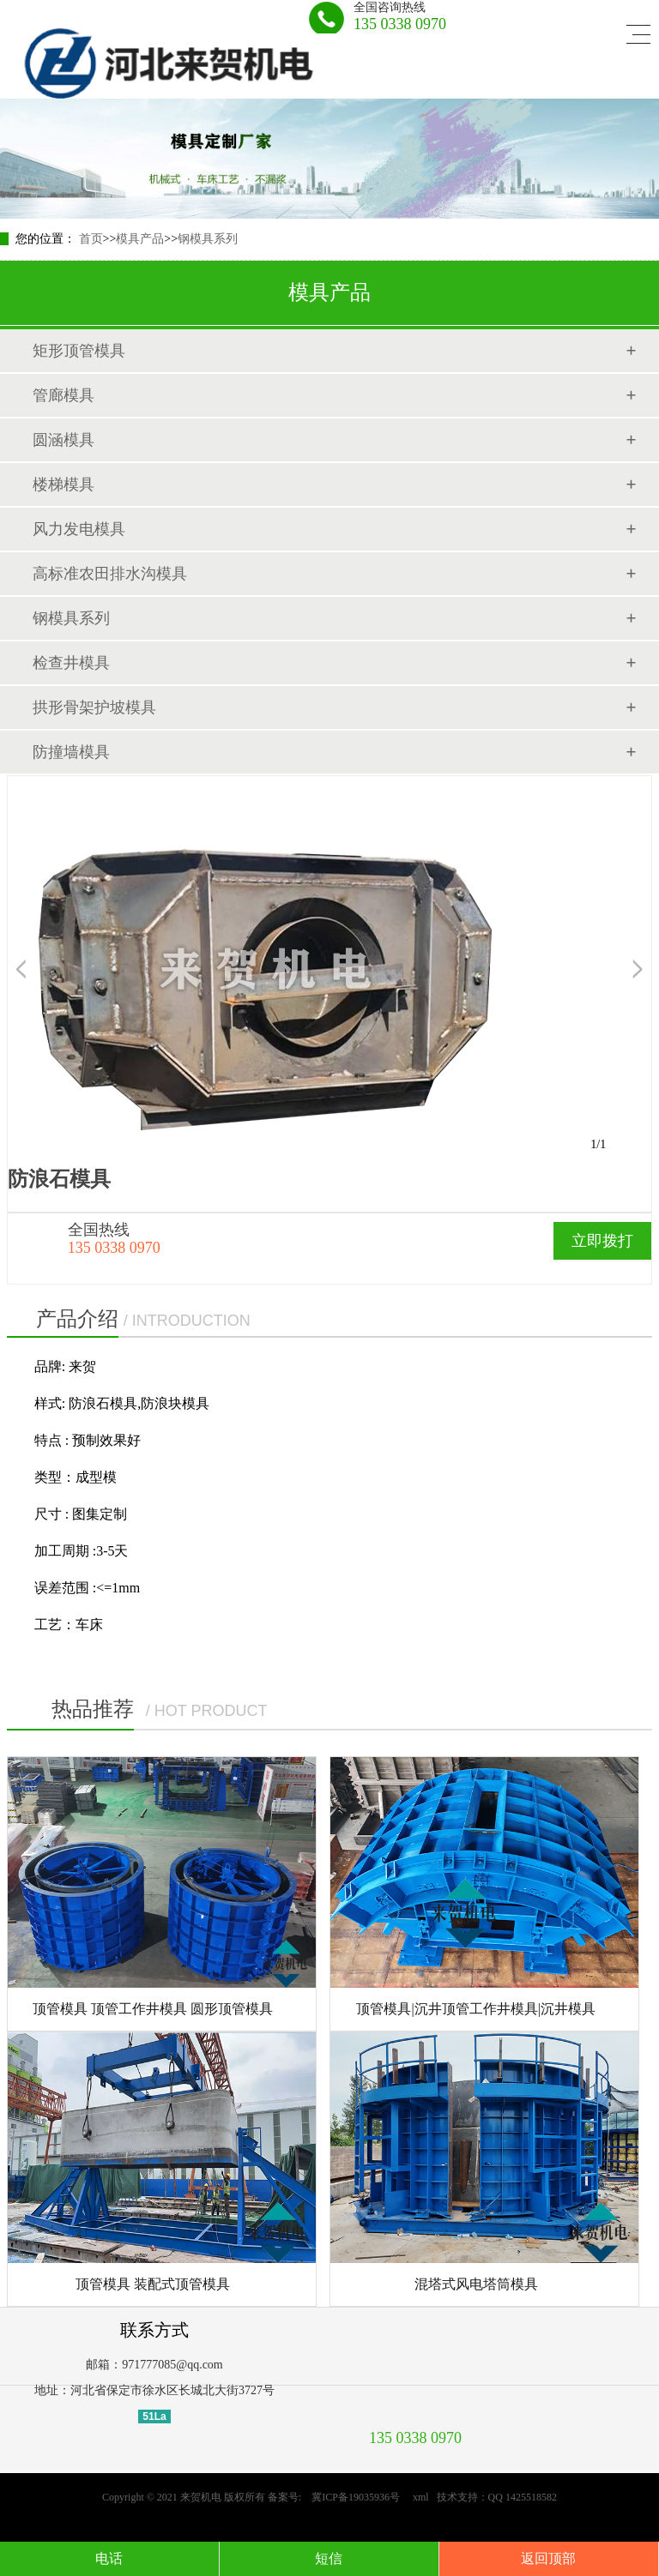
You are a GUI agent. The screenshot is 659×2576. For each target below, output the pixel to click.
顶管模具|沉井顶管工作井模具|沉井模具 (475, 2008)
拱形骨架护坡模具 (94, 707)
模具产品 (140, 238)
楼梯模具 (63, 484)
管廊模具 (63, 395)
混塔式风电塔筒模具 (476, 2284)
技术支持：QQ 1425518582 (497, 2497)
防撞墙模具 (71, 752)
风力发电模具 (79, 529)
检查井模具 (71, 662)
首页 (91, 238)
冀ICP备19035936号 (350, 2497)
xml (421, 2497)
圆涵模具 (63, 439)
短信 (328, 2558)
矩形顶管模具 (79, 350)
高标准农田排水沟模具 (110, 573)
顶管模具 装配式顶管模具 (153, 2284)
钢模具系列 (208, 238)
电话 (109, 2558)
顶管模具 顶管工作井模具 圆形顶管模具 (153, 2008)
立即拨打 (602, 1240)
